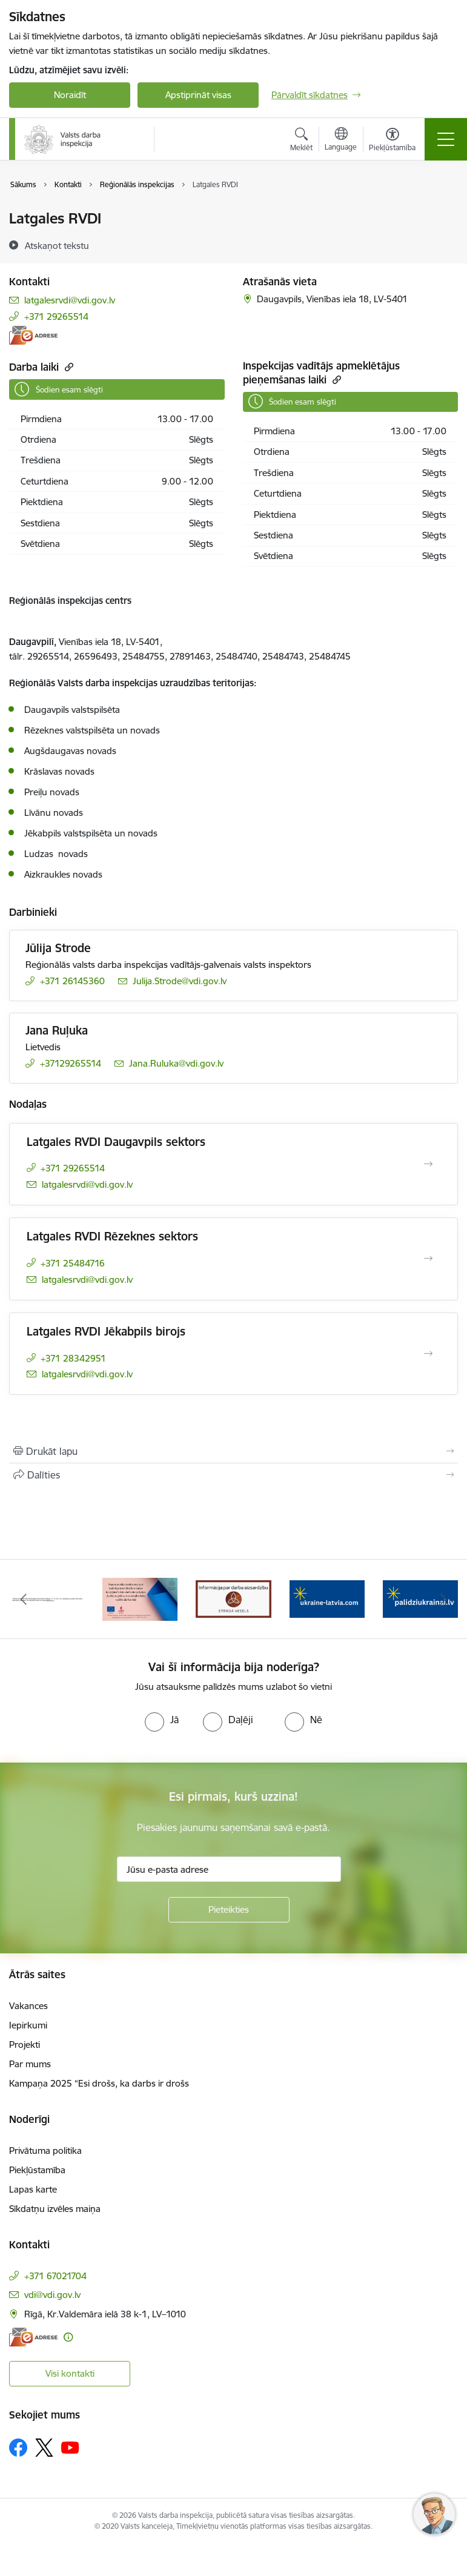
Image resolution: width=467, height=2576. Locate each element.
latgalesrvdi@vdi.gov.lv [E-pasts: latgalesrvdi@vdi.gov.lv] (69, 300)
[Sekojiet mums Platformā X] (44, 2448)
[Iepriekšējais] (23, 1599)
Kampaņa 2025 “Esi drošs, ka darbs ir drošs (99, 2083)
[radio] (162, 1719)
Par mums (30, 2064)
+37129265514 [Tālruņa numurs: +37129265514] (70, 1063)
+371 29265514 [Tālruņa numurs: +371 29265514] (56, 316)
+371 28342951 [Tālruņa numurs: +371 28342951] (73, 1358)
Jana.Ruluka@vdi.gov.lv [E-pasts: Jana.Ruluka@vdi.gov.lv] (176, 1063)
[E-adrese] (33, 335)
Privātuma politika (45, 2150)
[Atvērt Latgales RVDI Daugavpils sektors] (428, 1164)
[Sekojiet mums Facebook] (18, 2448)
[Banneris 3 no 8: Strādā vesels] (233, 1598)
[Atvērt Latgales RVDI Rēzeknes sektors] (428, 1258)
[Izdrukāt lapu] (233, 1451)
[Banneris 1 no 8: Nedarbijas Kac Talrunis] (46, 1598)
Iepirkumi (28, 2025)
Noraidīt (70, 95)
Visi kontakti (69, 2373)
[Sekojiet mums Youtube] (70, 2447)
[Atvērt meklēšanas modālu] (301, 141)
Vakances (28, 2005)
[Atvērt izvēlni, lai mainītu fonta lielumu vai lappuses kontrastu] (392, 141)
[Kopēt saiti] (67, 366)
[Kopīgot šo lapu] (233, 1474)
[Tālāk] (443, 1599)
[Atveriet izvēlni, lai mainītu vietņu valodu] (341, 140)
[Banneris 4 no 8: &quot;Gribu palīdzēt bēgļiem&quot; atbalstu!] (327, 1598)
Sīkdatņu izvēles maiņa (55, 2208)
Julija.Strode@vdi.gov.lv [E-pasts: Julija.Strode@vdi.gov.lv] (180, 981)
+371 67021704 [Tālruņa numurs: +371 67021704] (55, 2276)
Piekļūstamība (37, 2170)
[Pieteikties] (229, 1909)
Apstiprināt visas (198, 95)
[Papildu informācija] (68, 2337)
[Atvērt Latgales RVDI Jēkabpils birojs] (428, 1354)
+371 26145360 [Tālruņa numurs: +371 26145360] (72, 981)
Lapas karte (33, 2189)
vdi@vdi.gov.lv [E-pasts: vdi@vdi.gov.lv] (52, 2294)
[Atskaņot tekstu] (57, 245)
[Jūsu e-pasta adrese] (229, 1869)
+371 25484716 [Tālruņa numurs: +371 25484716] (73, 1263)
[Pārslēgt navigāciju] (446, 139)
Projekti (24, 2044)
